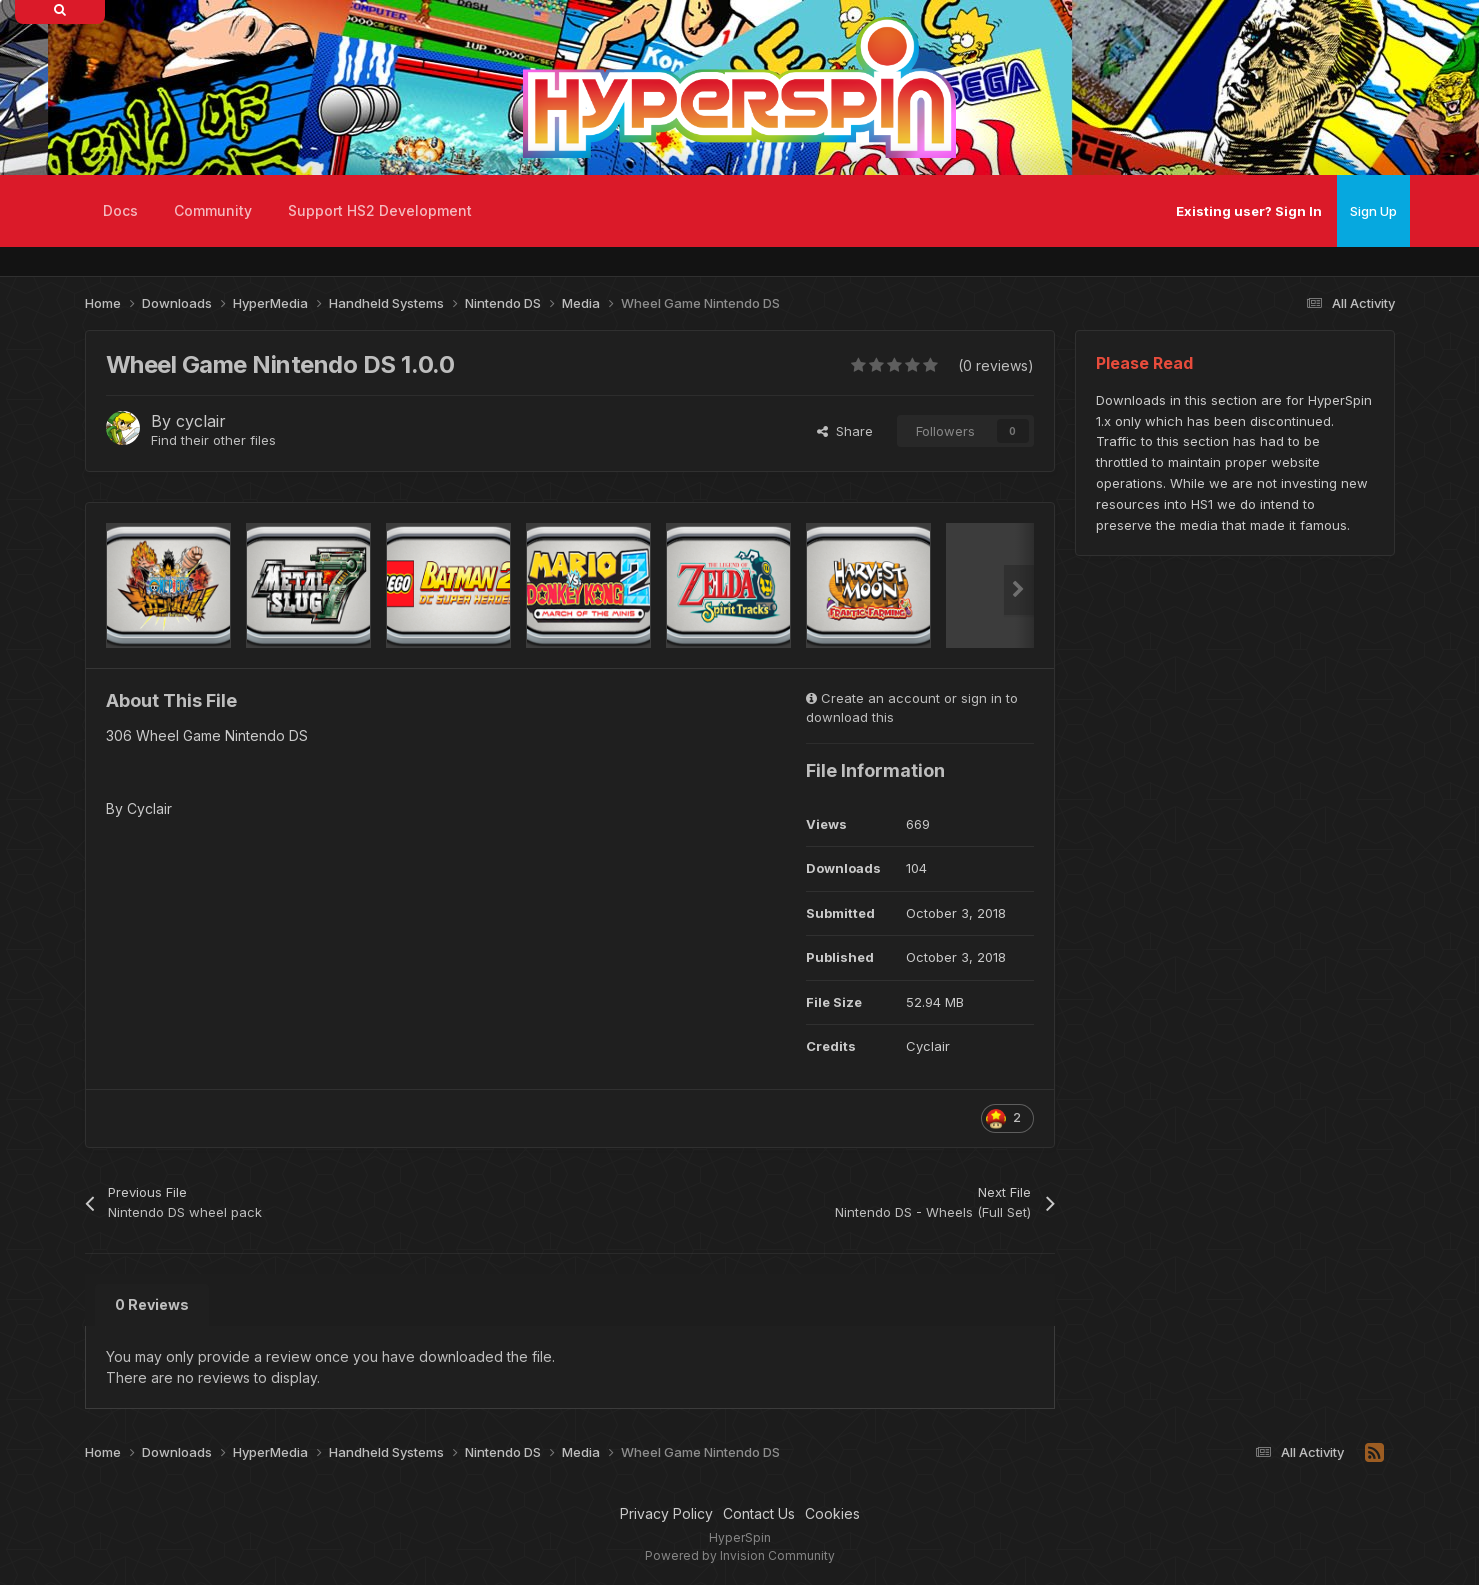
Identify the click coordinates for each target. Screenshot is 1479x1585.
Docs (120, 210)
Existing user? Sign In (1249, 211)
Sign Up (1373, 211)
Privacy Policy (666, 1513)
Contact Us (759, 1513)
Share (845, 431)
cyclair (201, 421)
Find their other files (213, 440)
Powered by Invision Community (740, 1555)
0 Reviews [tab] (152, 1304)
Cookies (832, 1513)
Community (213, 210)
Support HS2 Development (380, 210)
